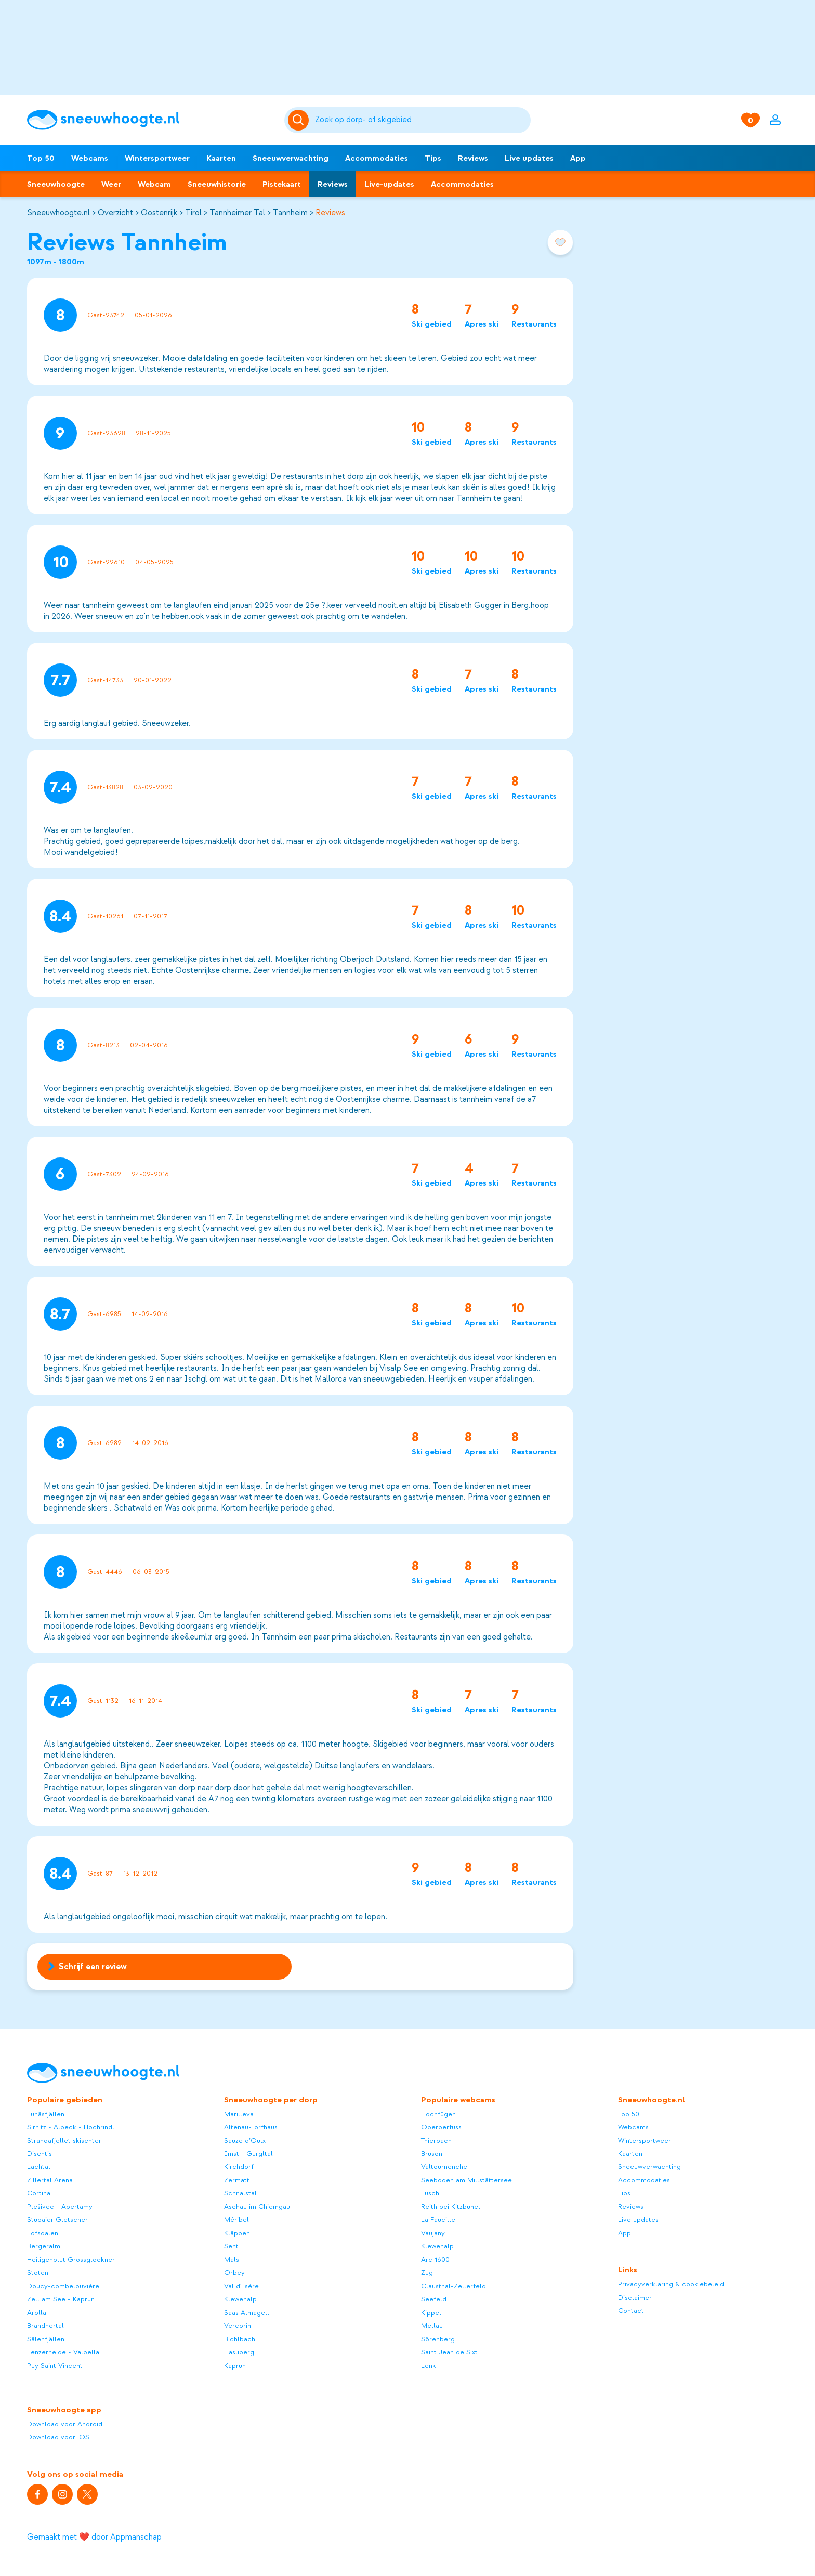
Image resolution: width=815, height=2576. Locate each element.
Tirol (193, 212)
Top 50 (41, 158)
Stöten (37, 2272)
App (578, 158)
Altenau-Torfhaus (251, 2127)
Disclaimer (635, 2297)
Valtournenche (444, 2166)
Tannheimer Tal (237, 212)
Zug (427, 2272)
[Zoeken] (421, 120)
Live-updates (389, 184)
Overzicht (115, 212)
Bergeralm (43, 2246)
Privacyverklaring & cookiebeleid (671, 2284)
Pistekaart (281, 184)
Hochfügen (438, 2114)
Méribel (236, 2219)
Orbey (234, 2272)
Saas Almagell (246, 2312)
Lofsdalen (42, 2233)
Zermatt (236, 2180)
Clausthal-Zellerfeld (453, 2286)
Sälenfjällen (45, 2339)
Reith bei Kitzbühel (450, 2206)
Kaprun (235, 2365)
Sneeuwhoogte (56, 184)
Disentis (39, 2153)
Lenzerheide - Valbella (63, 2352)
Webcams (89, 158)
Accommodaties (376, 158)
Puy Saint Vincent (55, 2365)
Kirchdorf (239, 2166)
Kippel (431, 2312)
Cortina (38, 2193)
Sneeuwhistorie (217, 184)
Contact (631, 2310)
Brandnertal (45, 2325)
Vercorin (237, 2325)
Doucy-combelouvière (63, 2286)
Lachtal (38, 2166)
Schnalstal (240, 2193)
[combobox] (421, 120)
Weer (111, 184)
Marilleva (239, 2114)
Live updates (529, 158)
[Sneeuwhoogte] (150, 120)
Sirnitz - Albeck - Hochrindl (70, 2127)
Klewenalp (240, 2299)
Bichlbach (239, 2339)
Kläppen (237, 2233)
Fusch (430, 2193)
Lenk (428, 2365)
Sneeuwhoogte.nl (58, 212)
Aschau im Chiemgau (257, 2206)
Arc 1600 (435, 2259)
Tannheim (290, 212)
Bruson (431, 2153)
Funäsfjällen (45, 2114)
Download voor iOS (58, 2436)
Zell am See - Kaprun (61, 2299)
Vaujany (433, 2233)
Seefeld (433, 2299)
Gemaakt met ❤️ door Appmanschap (94, 2537)
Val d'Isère (241, 2286)
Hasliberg (239, 2352)
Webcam (154, 184)
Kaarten (221, 158)
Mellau (432, 2325)
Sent (231, 2246)
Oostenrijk (159, 212)
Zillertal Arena (50, 2180)
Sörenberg (438, 2339)
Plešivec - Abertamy (60, 2206)
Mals (231, 2259)
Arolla (36, 2312)
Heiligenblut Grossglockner (71, 2259)
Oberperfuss (441, 2127)
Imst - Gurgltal (248, 2153)
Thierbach (436, 2140)
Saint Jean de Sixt (449, 2352)
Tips (433, 158)
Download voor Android (64, 2423)
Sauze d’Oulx (245, 2140)
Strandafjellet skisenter (64, 2140)
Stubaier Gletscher (57, 2219)
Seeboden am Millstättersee (466, 2180)
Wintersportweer (157, 158)
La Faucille (438, 2219)
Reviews (473, 158)
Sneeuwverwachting (290, 158)
